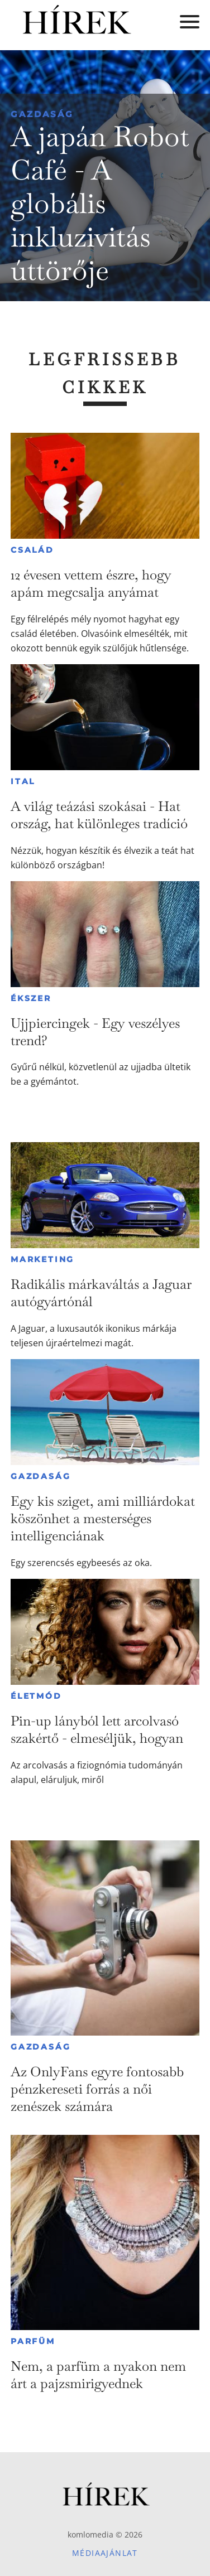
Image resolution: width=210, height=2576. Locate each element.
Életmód (36, 1696)
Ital (23, 781)
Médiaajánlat (105, 2553)
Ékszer (31, 998)
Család (32, 550)
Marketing (42, 1259)
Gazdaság (42, 114)
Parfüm (33, 2341)
